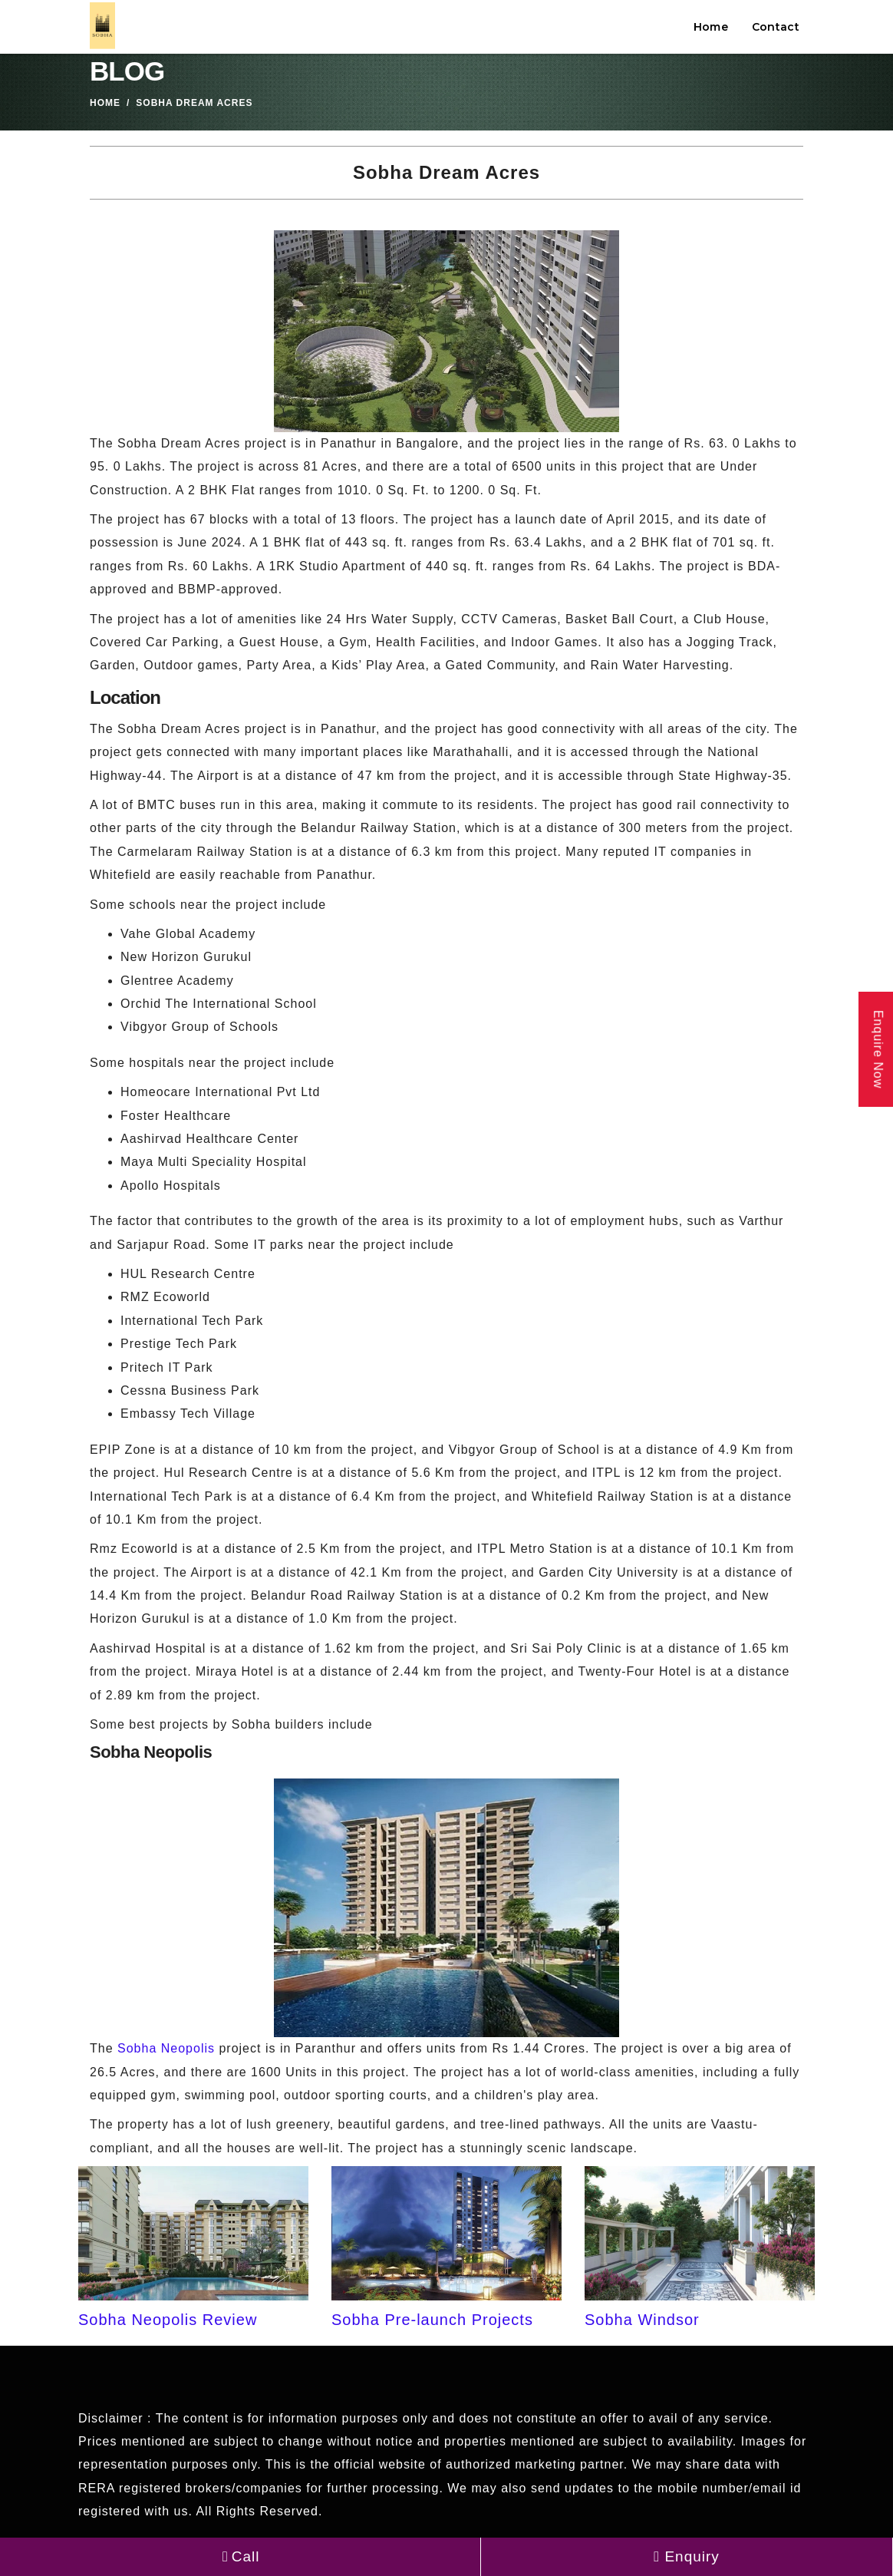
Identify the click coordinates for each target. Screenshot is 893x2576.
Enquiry (687, 2556)
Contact (775, 27)
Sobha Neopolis (166, 2048)
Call (240, 2556)
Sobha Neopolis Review (167, 2319)
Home (711, 27)
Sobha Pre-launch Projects (432, 2319)
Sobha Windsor (642, 2319)
